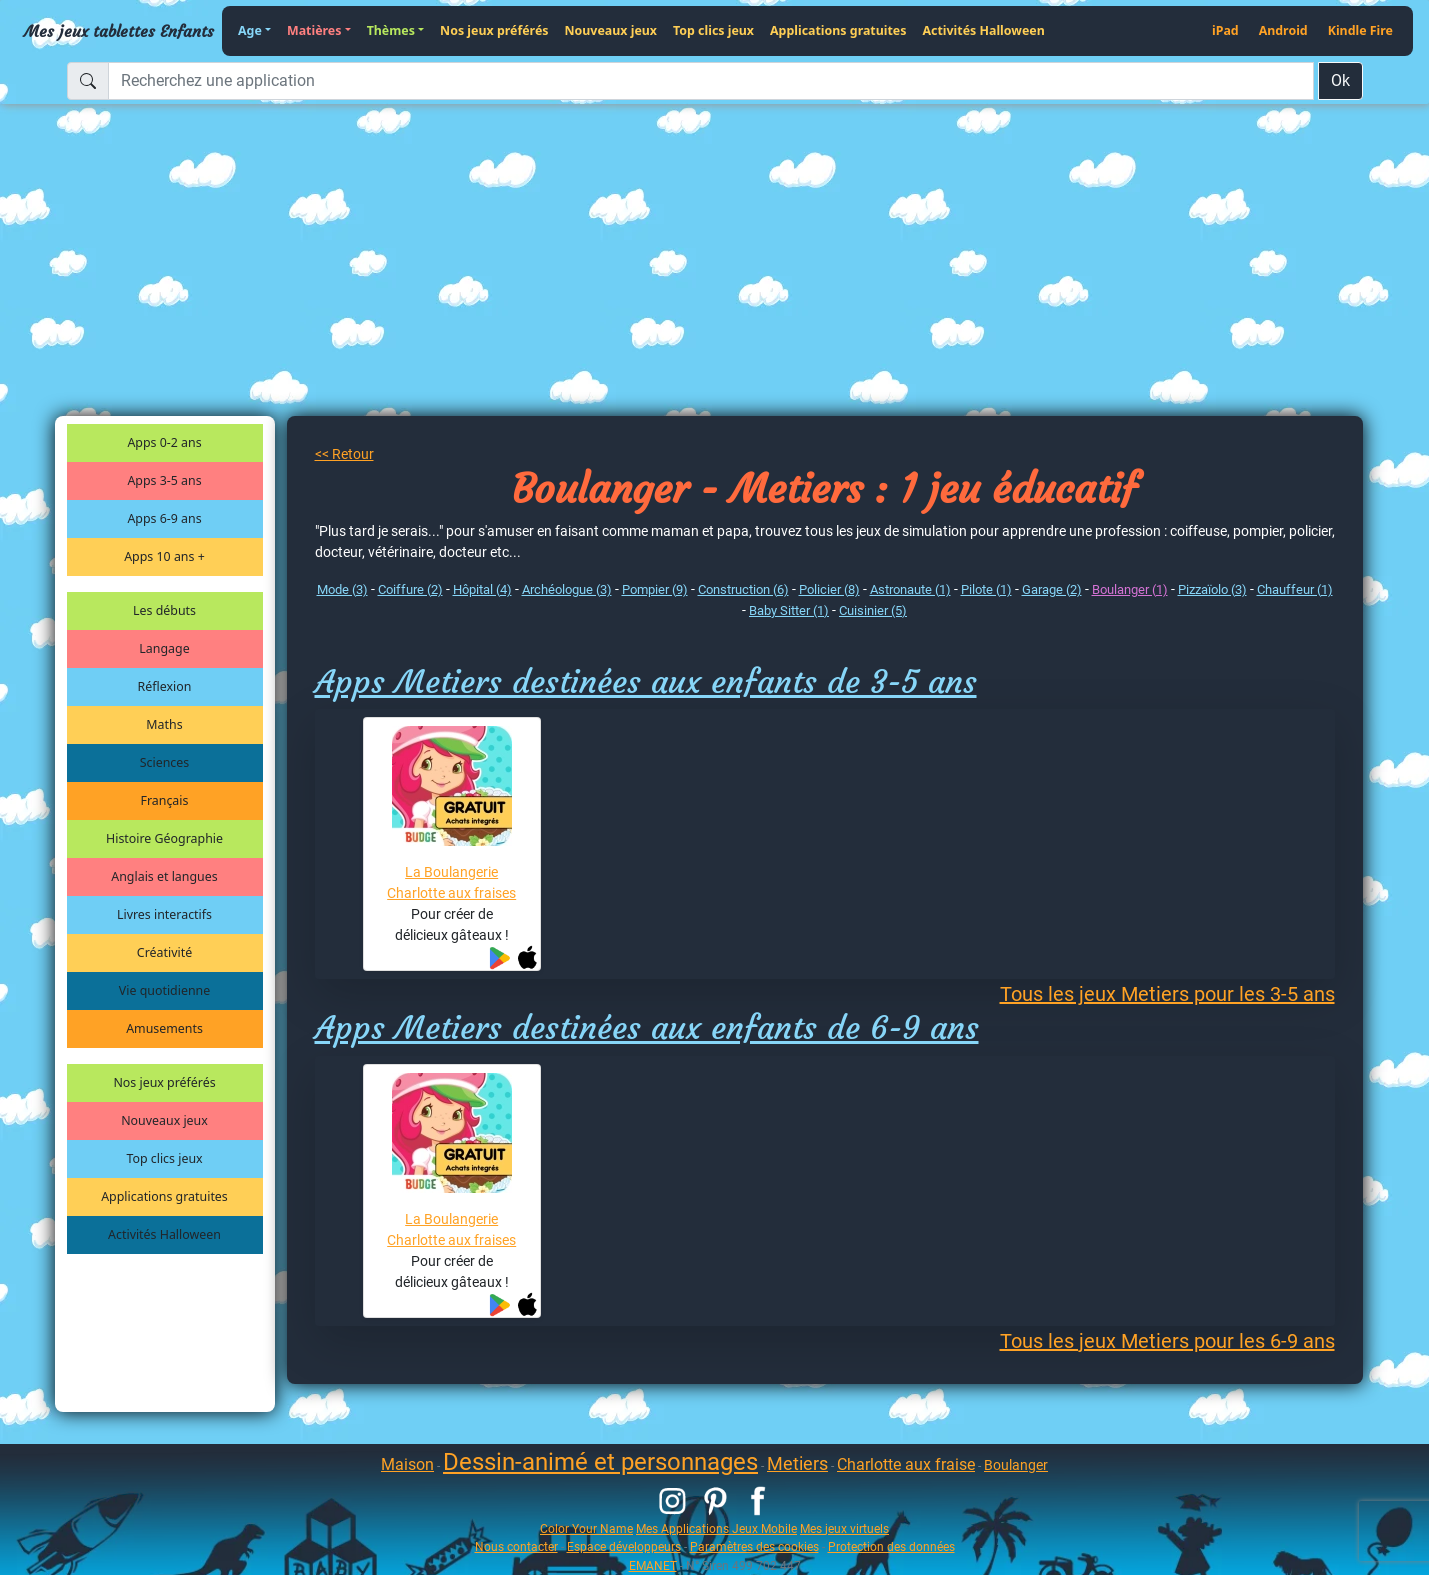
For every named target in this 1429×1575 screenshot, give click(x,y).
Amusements (164, 1028)
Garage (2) (1052, 589)
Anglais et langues (164, 876)
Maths (164, 724)
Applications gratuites (838, 30)
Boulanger (1016, 1465)
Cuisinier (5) (873, 610)
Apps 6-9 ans (164, 518)
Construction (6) (743, 589)
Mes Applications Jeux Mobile (716, 1528)
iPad (1225, 30)
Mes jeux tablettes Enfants (119, 31)
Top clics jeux (713, 30)
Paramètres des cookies (754, 1546)
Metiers (797, 1463)
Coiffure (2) (410, 589)
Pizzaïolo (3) (1212, 589)
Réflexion (165, 686)
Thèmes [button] (391, 30)
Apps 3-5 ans (164, 480)
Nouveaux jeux (611, 30)
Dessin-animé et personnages (600, 1462)
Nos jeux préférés (494, 30)
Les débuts (164, 610)
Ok (1340, 80)
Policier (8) (829, 589)
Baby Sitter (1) (789, 610)
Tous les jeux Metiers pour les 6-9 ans (1167, 1341)
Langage (164, 648)
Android (1283, 30)
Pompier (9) (655, 589)
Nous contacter (516, 1546)
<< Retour (344, 454)
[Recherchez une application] (711, 81)
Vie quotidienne (164, 990)
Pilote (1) (986, 589)
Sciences (164, 762)
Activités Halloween (983, 30)
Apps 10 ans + (164, 556)
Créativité (164, 952)
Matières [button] (314, 30)
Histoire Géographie (164, 838)
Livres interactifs (164, 914)
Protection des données (891, 1546)
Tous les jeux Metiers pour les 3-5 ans (1167, 994)
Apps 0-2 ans (164, 442)
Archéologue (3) (567, 589)
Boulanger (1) (1130, 589)
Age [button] (250, 30)
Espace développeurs (624, 1546)
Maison (407, 1464)
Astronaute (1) (910, 589)
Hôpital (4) (482, 589)
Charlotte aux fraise (906, 1464)
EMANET (653, 1565)
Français (165, 800)
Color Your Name (586, 1528)
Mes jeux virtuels (844, 1528)
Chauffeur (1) (1295, 589)
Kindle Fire (1360, 30)
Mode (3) (342, 589)
